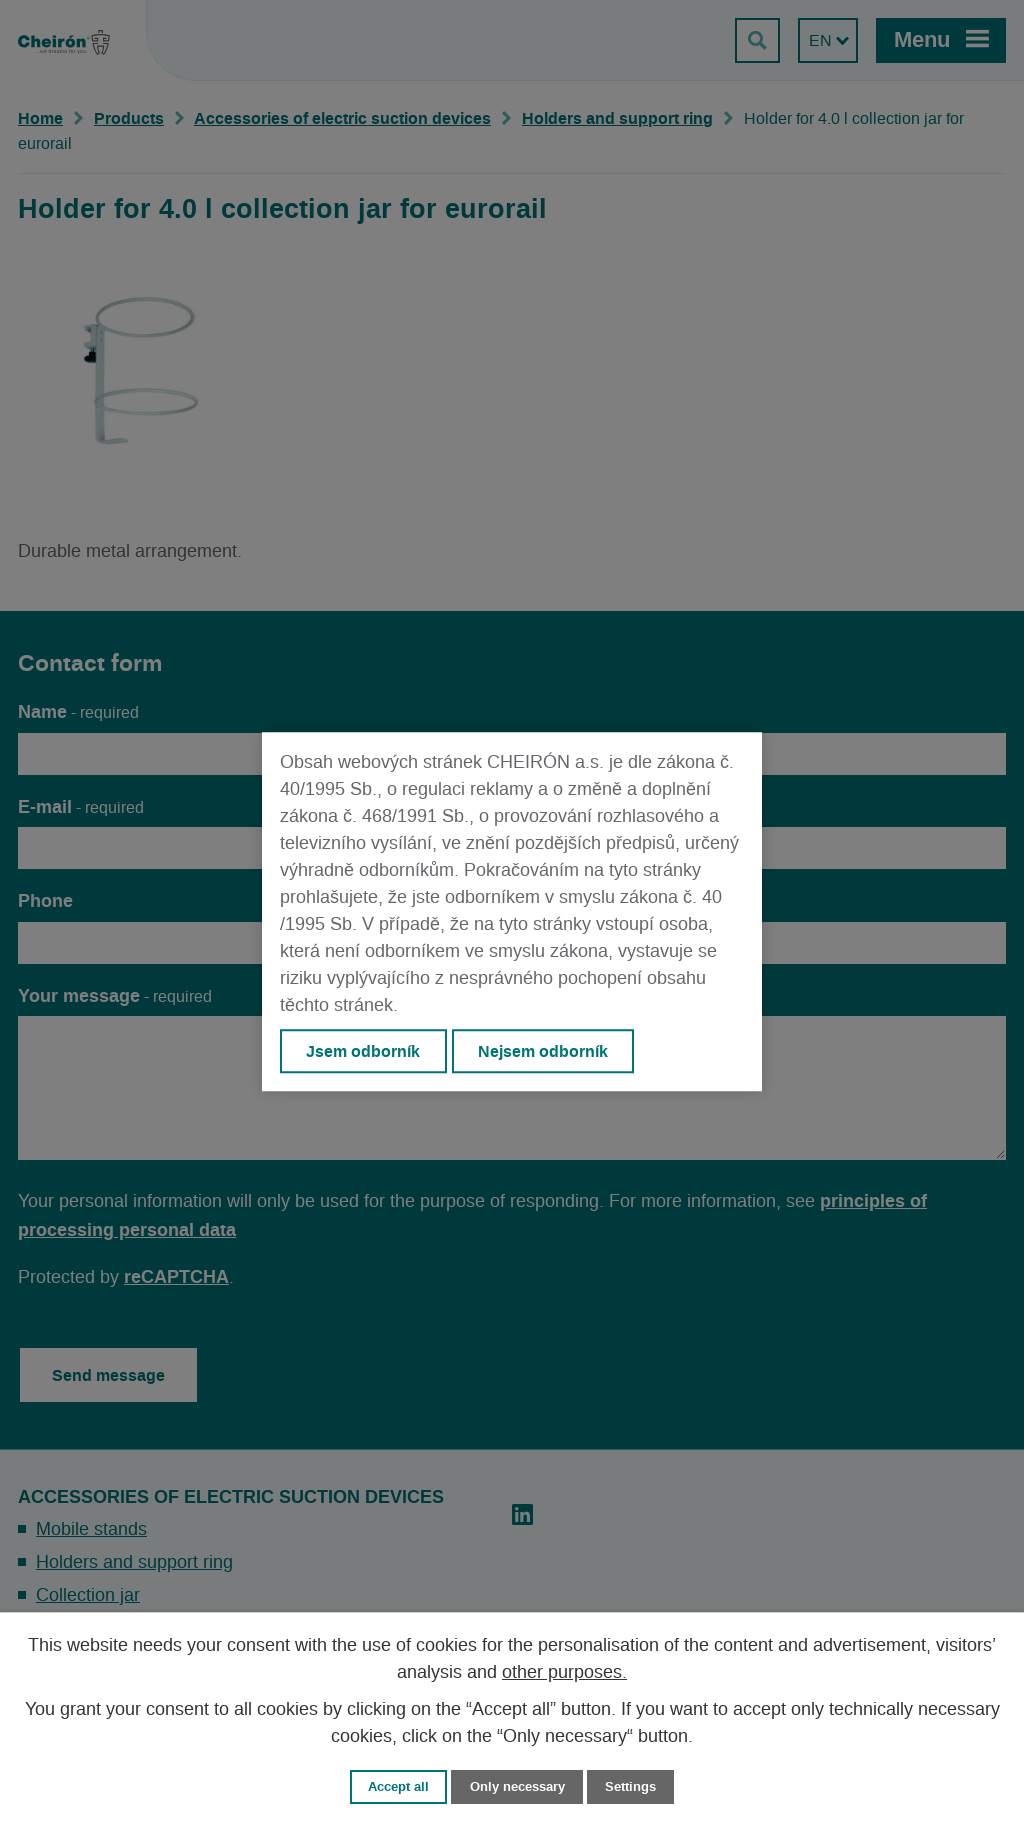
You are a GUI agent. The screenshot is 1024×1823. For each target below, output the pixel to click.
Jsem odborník (363, 1051)
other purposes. (564, 1673)
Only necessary (517, 1786)
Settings (630, 1786)
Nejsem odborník (543, 1051)
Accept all (398, 1786)
